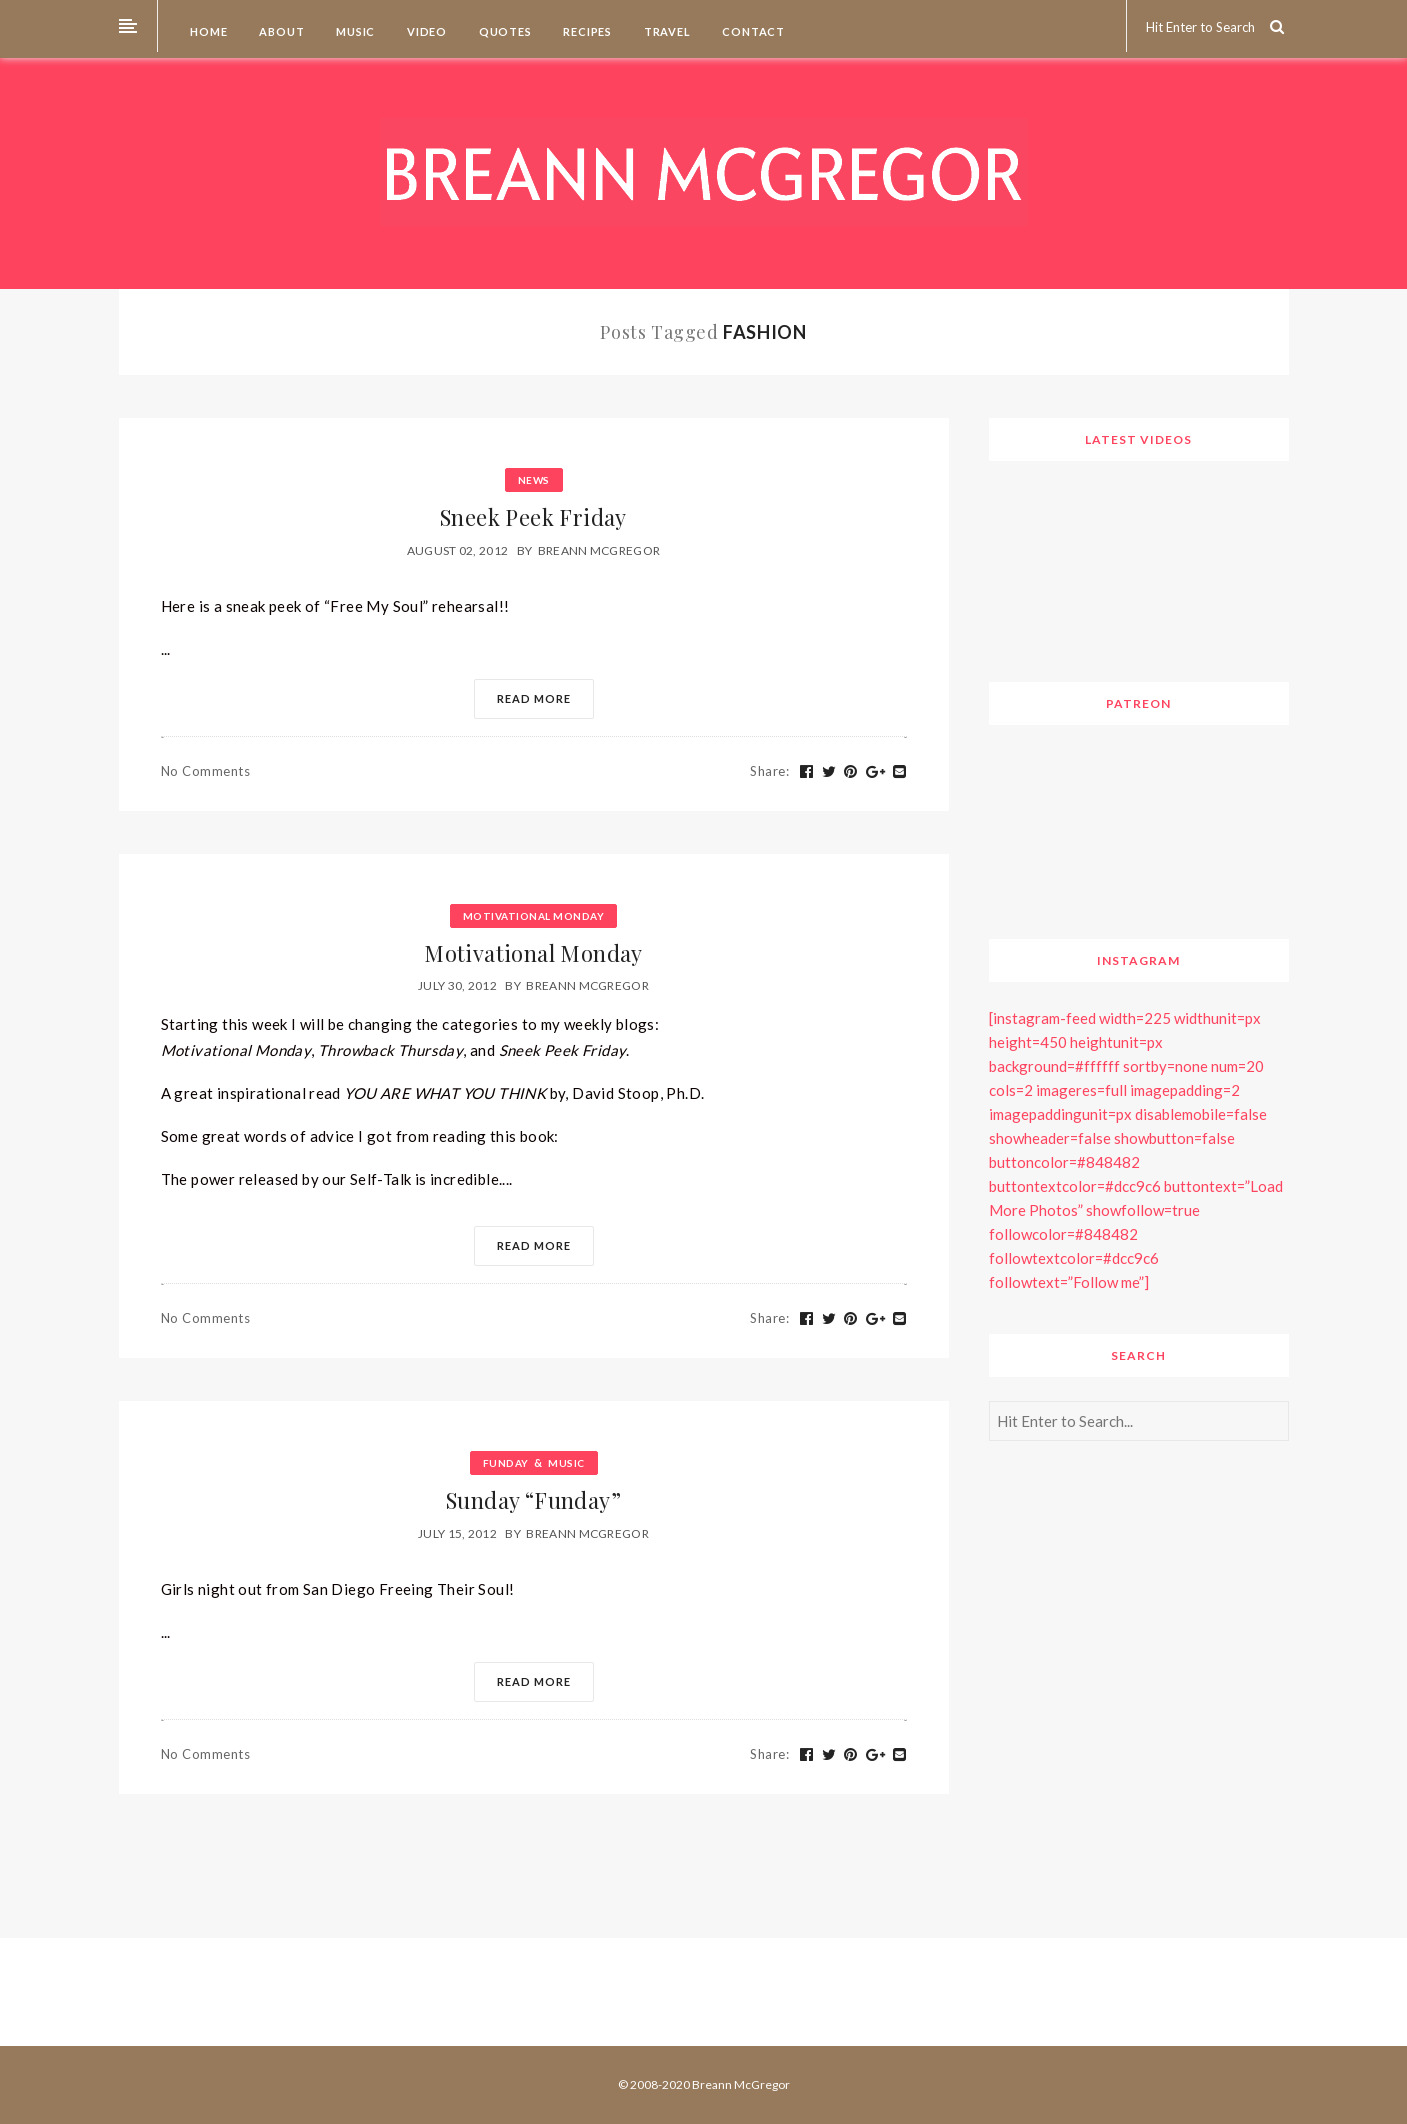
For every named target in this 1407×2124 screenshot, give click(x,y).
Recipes (586, 31)
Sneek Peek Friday (533, 517)
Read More (534, 698)
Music (354, 31)
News (534, 480)
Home (208, 31)
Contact (752, 31)
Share (769, 771)
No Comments (206, 771)
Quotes (504, 31)
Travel (666, 31)
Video (425, 31)
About (281, 31)
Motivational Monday (534, 916)
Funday (506, 1463)
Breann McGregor (599, 550)
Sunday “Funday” (533, 1500)
